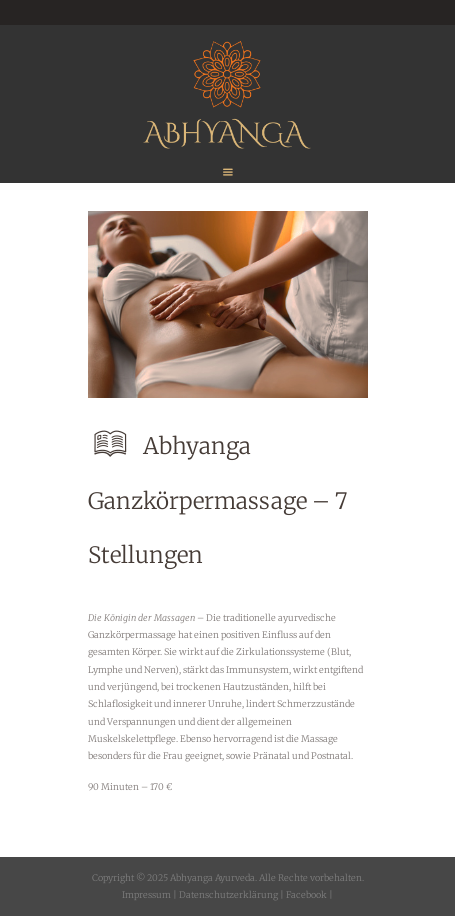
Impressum (146, 894)
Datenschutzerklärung (228, 894)
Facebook (305, 894)
